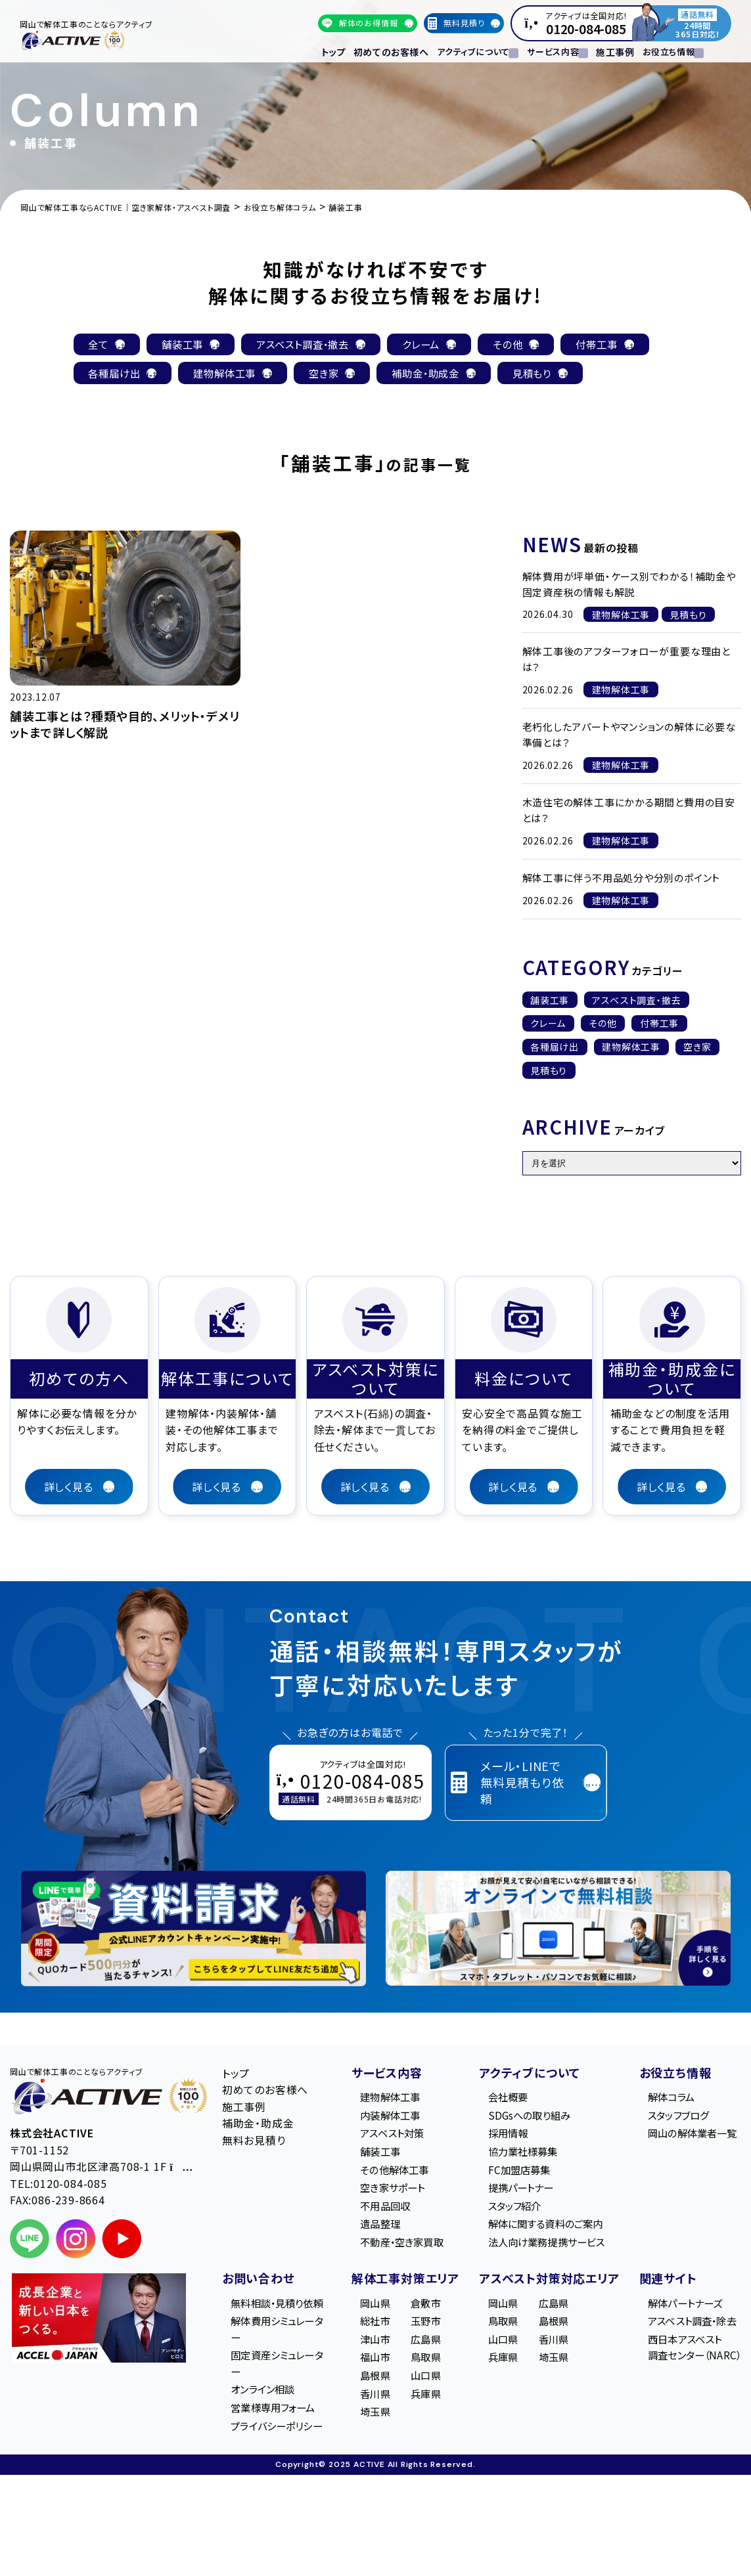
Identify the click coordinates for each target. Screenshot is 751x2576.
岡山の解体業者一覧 (690, 2137)
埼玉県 (370, 2425)
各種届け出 (554, 1048)
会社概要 (503, 2099)
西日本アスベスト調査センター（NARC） (692, 2358)
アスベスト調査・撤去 (637, 1001)
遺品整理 (376, 2231)
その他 (603, 1025)
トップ (332, 49)
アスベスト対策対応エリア (542, 2287)
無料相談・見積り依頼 (277, 2319)
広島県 (421, 2349)
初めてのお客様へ (385, 49)
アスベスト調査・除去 (690, 2330)
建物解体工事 (631, 1048)
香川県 (370, 2406)
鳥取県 (421, 2368)
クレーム (548, 1025)
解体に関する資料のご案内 (543, 2231)
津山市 (370, 2349)
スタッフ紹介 (510, 2212)
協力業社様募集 (519, 2156)
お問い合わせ (258, 2287)
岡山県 (370, 2311)
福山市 (370, 2368)
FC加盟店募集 (515, 2174)
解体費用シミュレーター (277, 2356)
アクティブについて (522, 2073)
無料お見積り (254, 2142)
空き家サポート (389, 2193)
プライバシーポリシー (276, 2465)
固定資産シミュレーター (277, 2391)
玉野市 (421, 2330)
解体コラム (668, 2099)
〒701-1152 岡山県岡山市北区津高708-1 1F (101, 2160)
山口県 (421, 2387)
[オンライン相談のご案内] (558, 1930)
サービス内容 (379, 2073)
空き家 (697, 1048)
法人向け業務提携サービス (544, 2250)
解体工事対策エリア (398, 2287)
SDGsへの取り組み (526, 2118)
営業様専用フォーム (278, 2437)
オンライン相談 (267, 2419)
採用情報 (503, 2137)
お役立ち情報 (668, 2073)
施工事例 (606, 49)
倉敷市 (421, 2311)
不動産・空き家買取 (399, 2250)
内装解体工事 (387, 2118)
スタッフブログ (675, 2118)
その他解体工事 (391, 2174)
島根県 (370, 2387)
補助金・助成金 (258, 2125)
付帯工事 (659, 1025)
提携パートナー (517, 2193)
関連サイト (661, 2287)
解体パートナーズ (682, 2311)
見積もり (548, 1072)
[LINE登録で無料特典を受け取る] (193, 1930)
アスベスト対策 (389, 2137)
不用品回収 (381, 2212)
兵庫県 (421, 2406)
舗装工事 (549, 1001)
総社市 (370, 2330)
